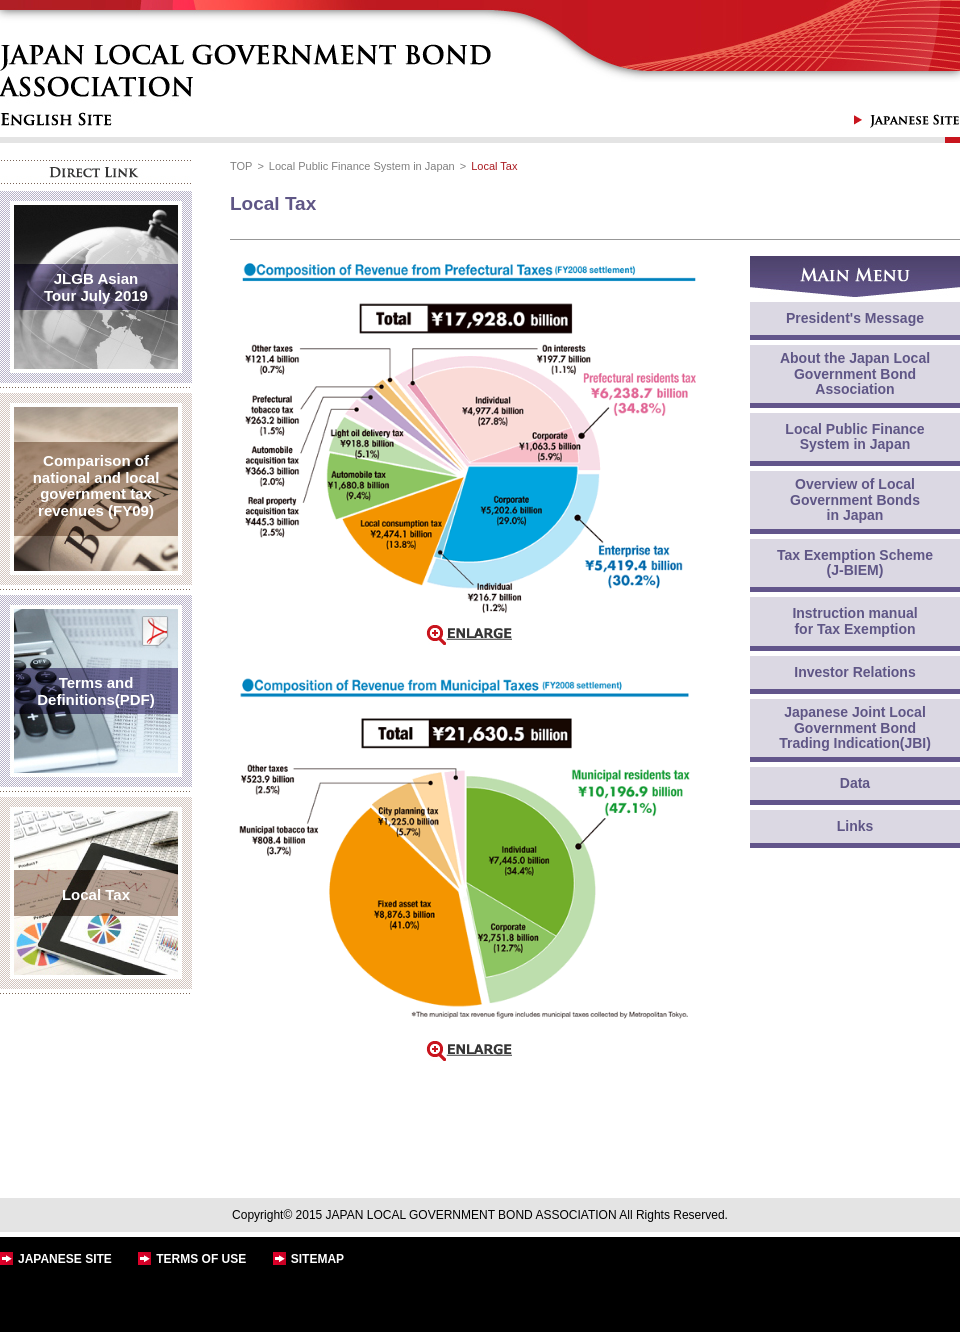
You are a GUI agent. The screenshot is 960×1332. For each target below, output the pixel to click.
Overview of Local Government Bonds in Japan (855, 499)
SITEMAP (317, 1259)
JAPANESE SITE (65, 1259)
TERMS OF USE (201, 1259)
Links (855, 826)
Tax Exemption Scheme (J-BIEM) (855, 562)
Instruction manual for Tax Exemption (854, 620)
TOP (241, 166)
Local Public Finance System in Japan (362, 166)
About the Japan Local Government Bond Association (855, 373)
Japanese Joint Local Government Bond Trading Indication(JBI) (855, 727)
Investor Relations (854, 672)
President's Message (855, 318)
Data (855, 783)
